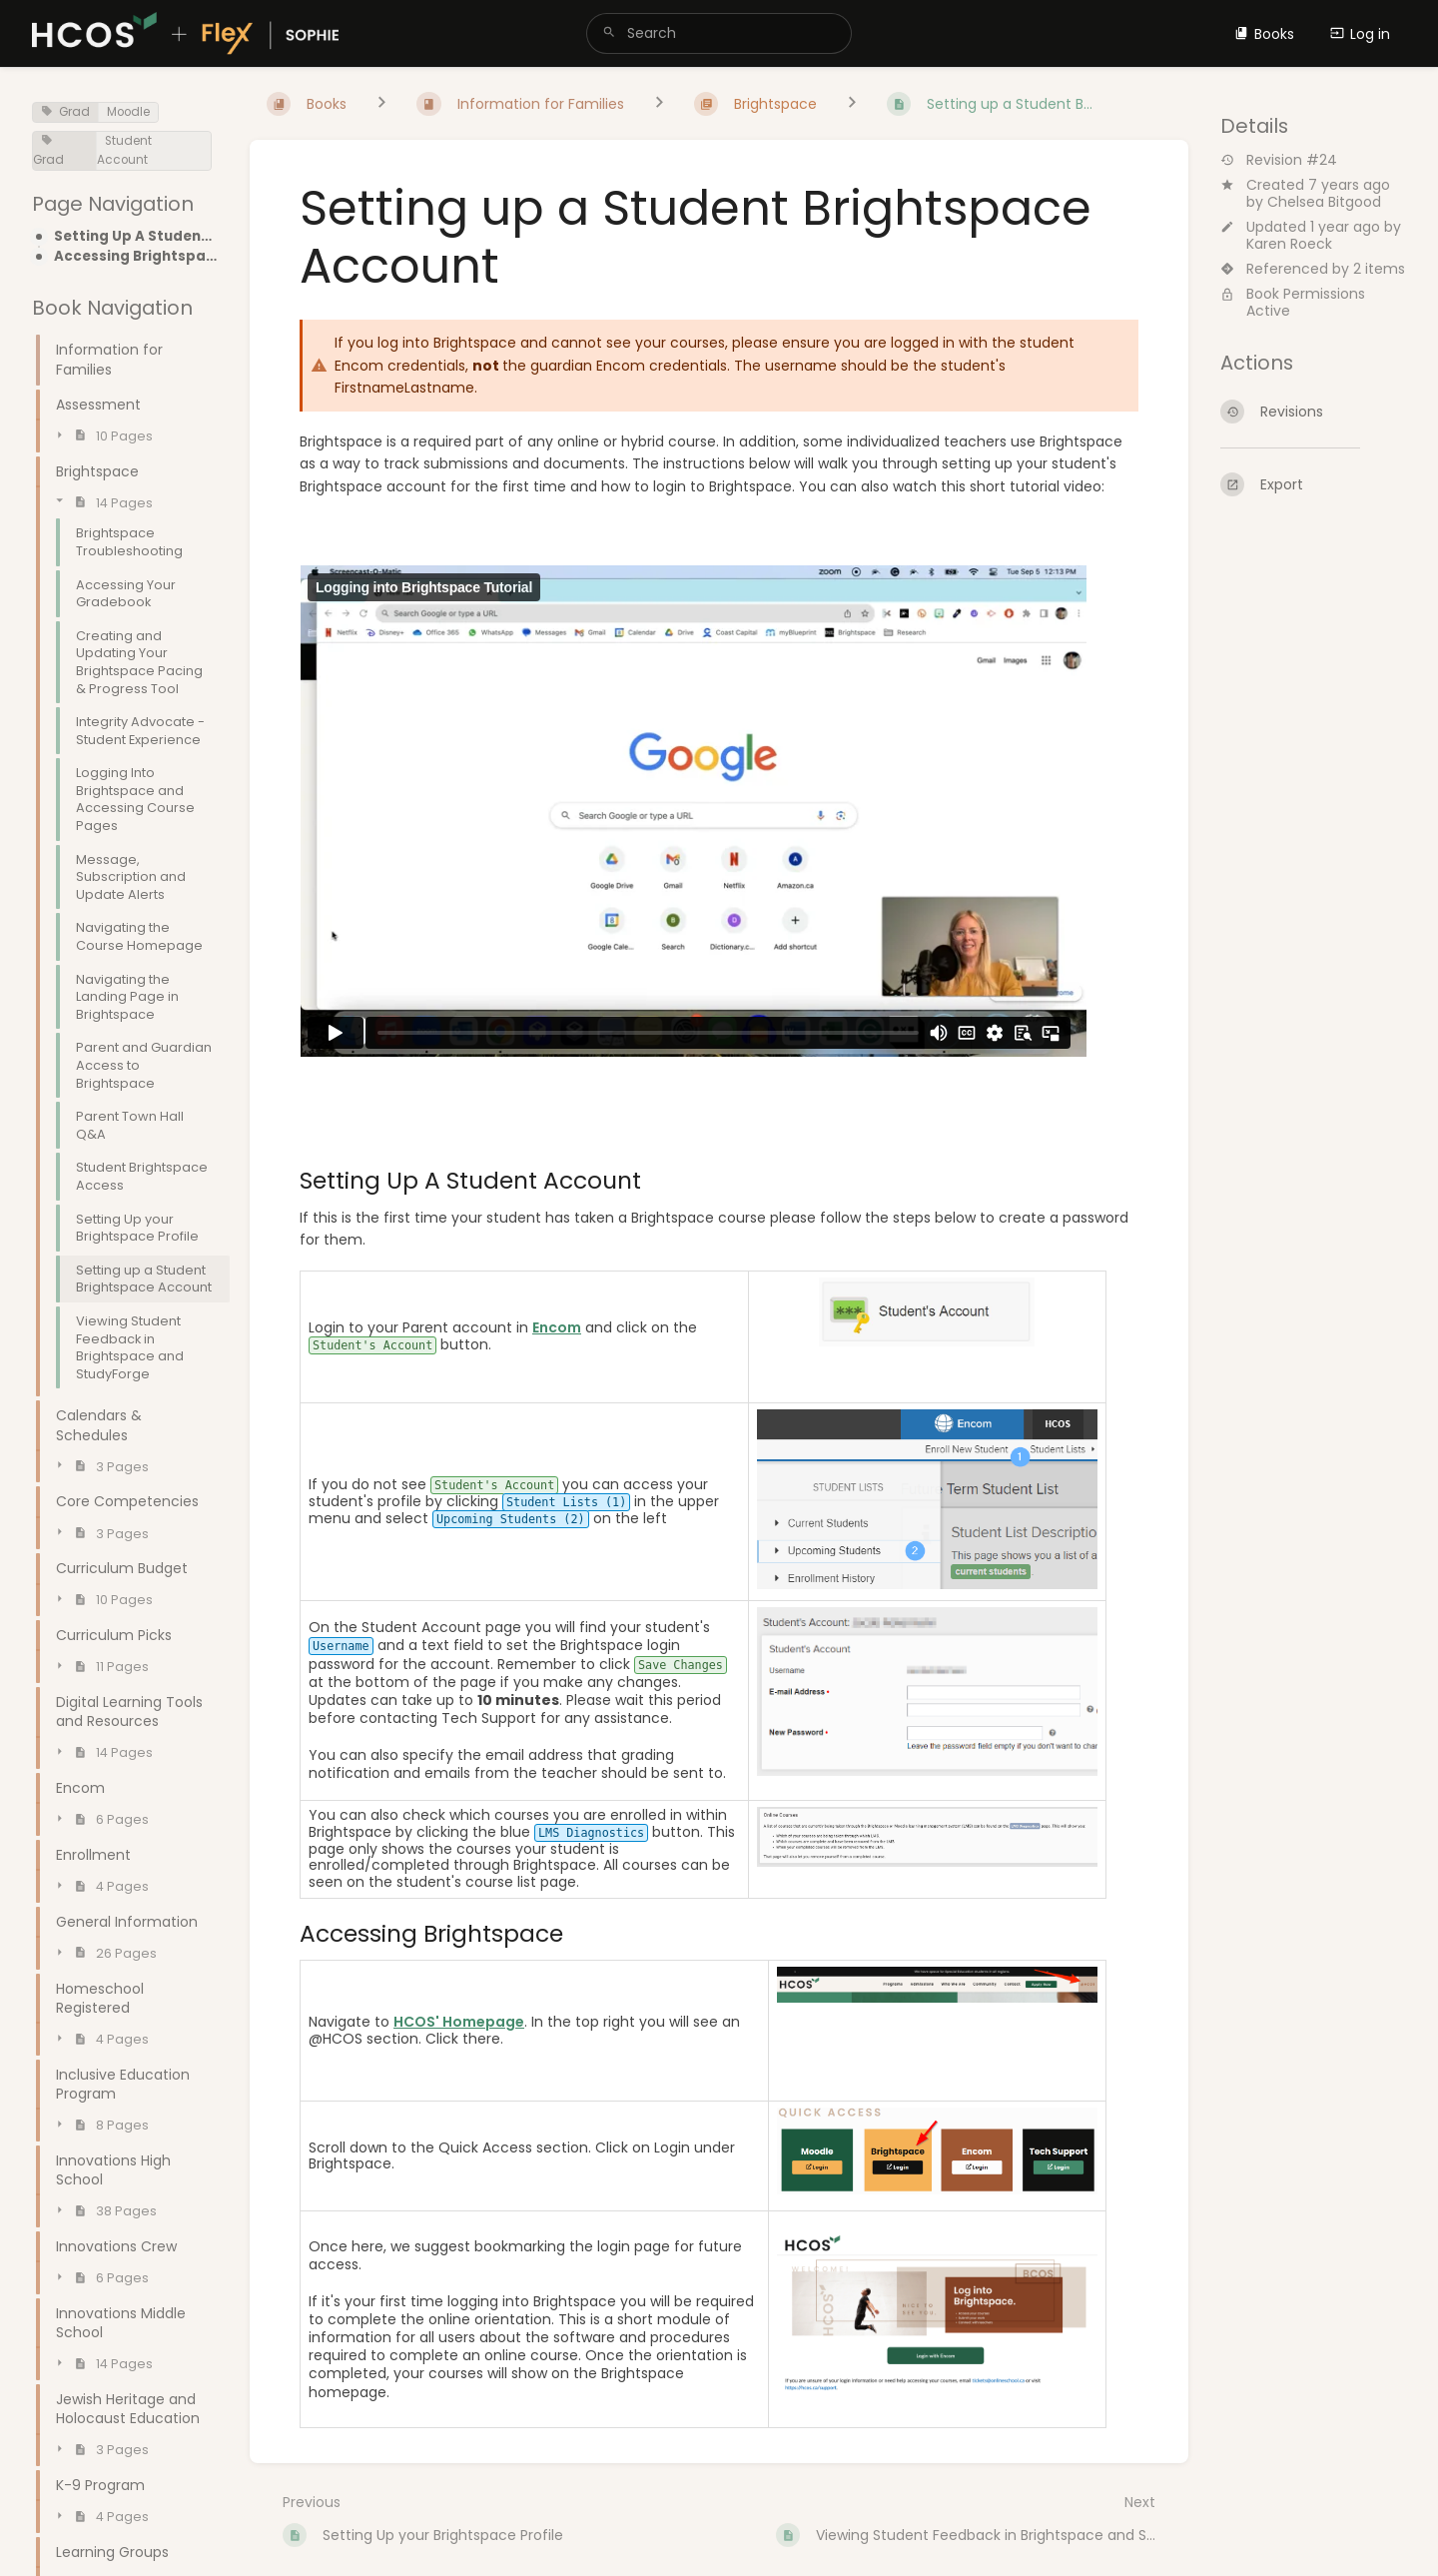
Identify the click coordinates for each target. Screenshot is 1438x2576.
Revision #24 (1278, 160)
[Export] (1313, 484)
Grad (65, 112)
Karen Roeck (1289, 244)
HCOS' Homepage (458, 2022)
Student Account (124, 150)
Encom (556, 1327)
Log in (1360, 34)
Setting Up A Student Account (136, 237)
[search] (719, 33)
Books (1264, 34)
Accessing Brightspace (136, 257)
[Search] (609, 33)
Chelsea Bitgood (1324, 202)
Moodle (128, 112)
